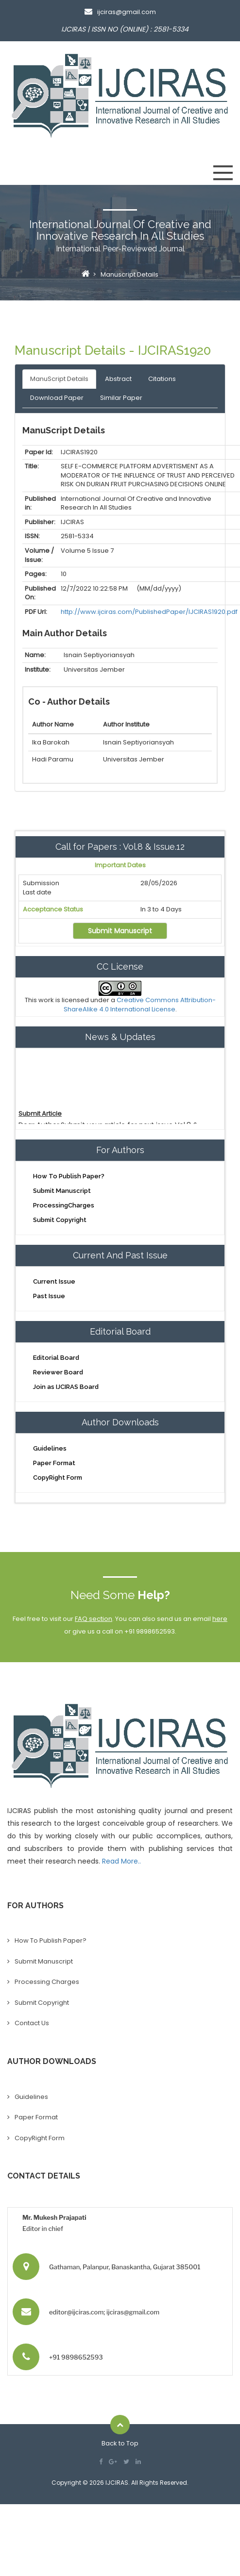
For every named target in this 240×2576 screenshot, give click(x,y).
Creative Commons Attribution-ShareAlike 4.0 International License (140, 1004)
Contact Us (32, 2023)
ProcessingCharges (63, 1205)
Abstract (118, 378)
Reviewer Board (58, 1372)
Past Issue (49, 1296)
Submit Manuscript (120, 931)
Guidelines (50, 1448)
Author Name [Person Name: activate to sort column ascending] (53, 724)
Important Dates (120, 865)
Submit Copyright (59, 1219)
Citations (162, 378)
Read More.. (121, 1861)
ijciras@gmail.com (120, 12)
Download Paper (57, 397)
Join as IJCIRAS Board (66, 1386)
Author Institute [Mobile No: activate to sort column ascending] (126, 724)
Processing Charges (47, 1981)
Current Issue (54, 1281)
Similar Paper (121, 397)
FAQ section (93, 1618)
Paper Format (54, 1463)
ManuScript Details (59, 378)
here (219, 1618)
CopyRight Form (57, 1477)
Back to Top (120, 2443)
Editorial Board (56, 1357)
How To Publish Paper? (68, 1176)
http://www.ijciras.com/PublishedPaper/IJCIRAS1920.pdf (149, 611)
